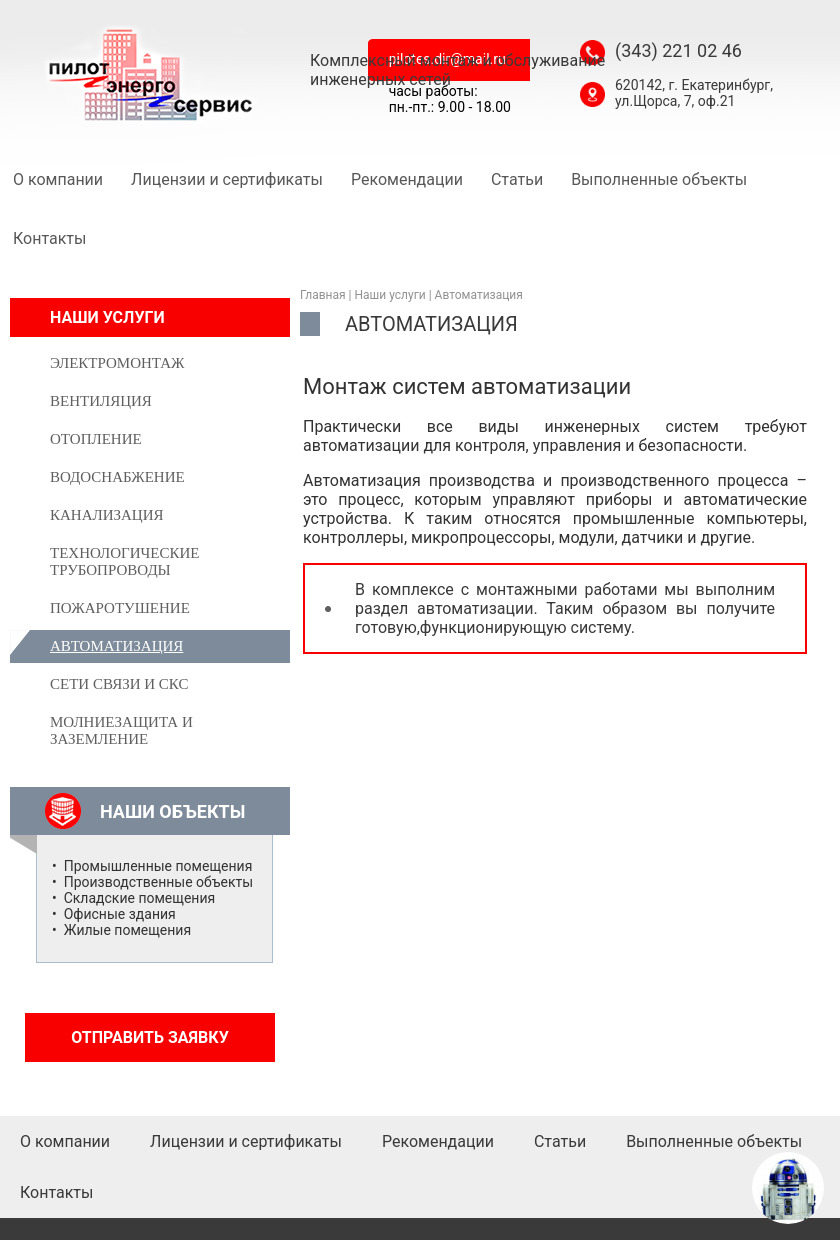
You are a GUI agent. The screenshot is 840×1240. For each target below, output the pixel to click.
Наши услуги (390, 295)
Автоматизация (479, 295)
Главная (323, 295)
